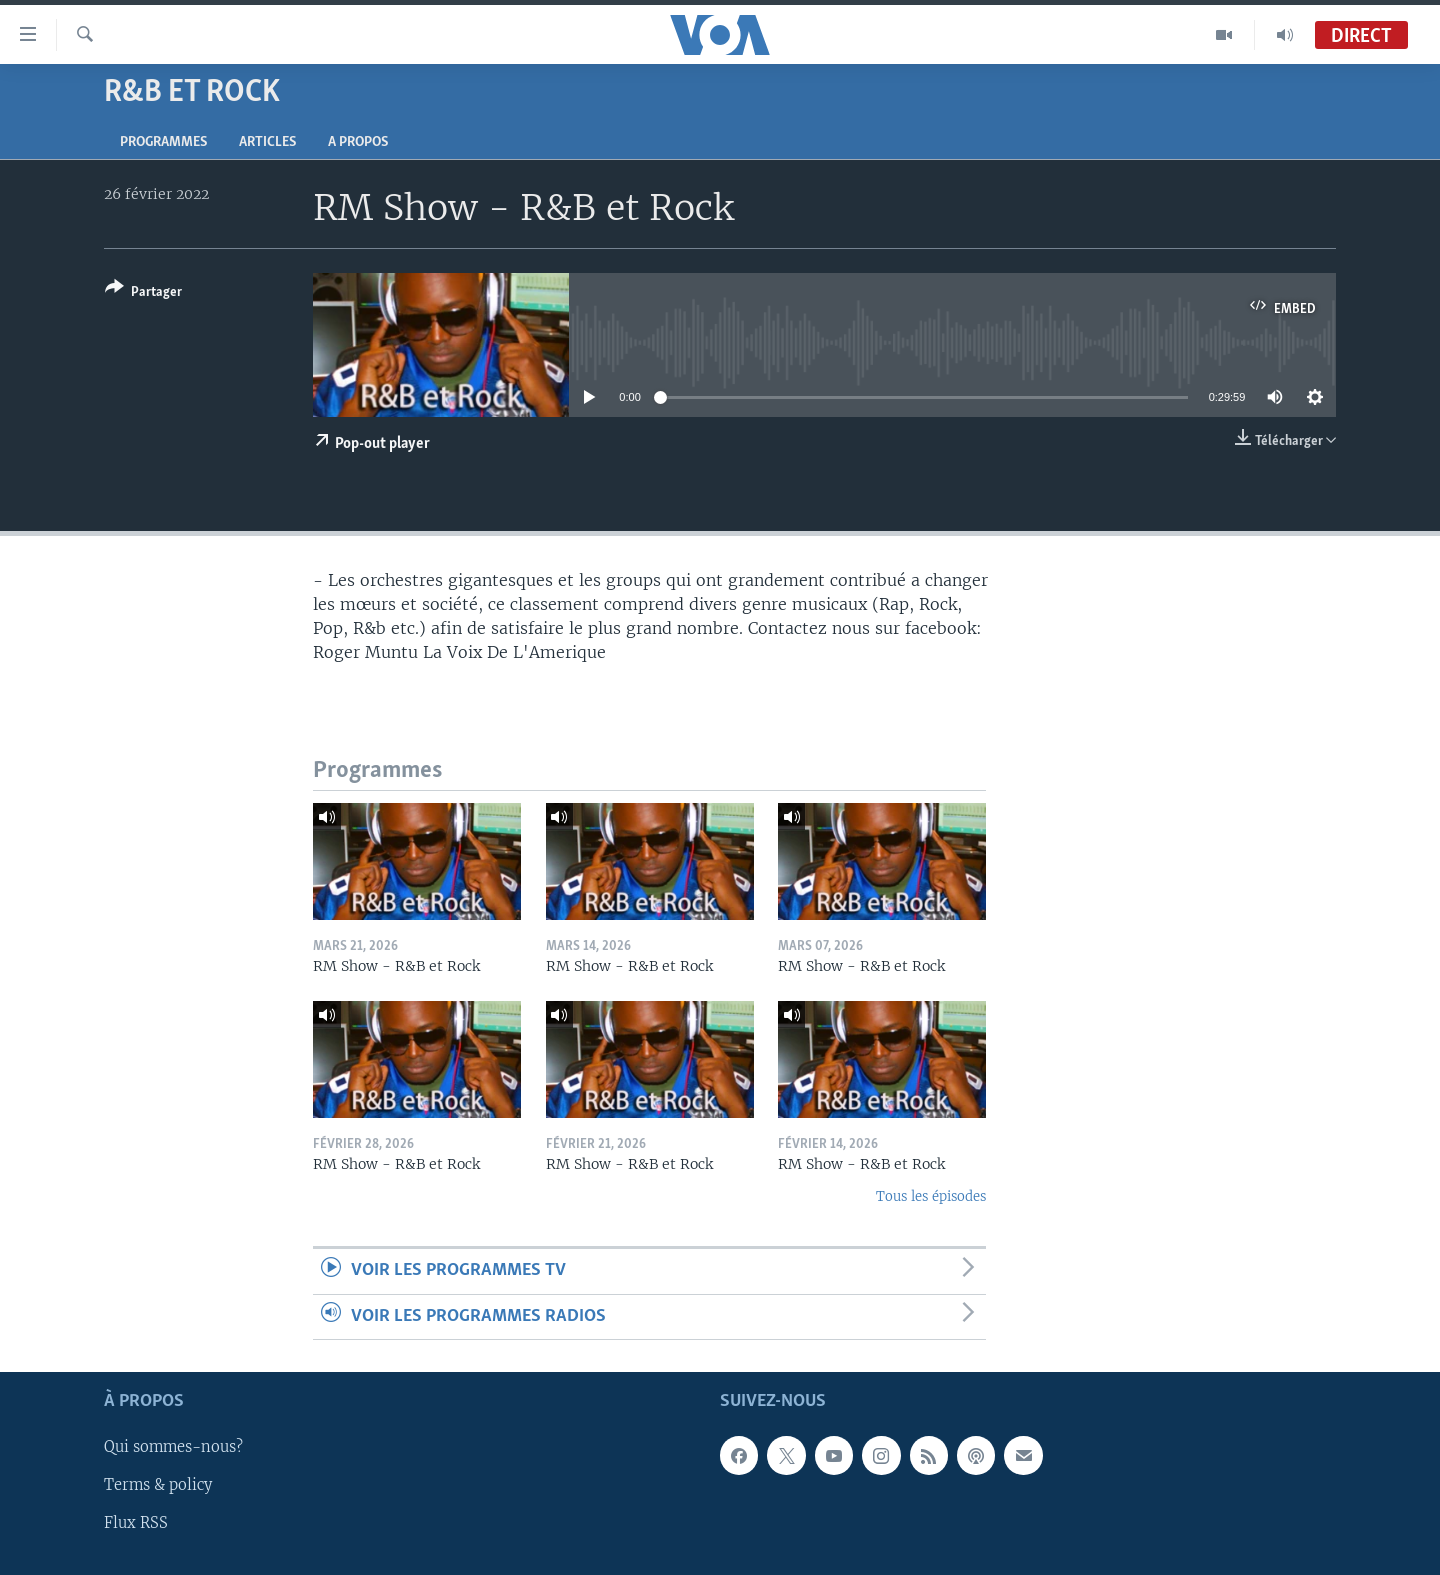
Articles (267, 142)
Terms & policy (158, 1486)
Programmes (163, 142)
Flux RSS (136, 1524)
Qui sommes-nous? (173, 1447)
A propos (358, 142)
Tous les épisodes (931, 1196)
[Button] (143, 293)
